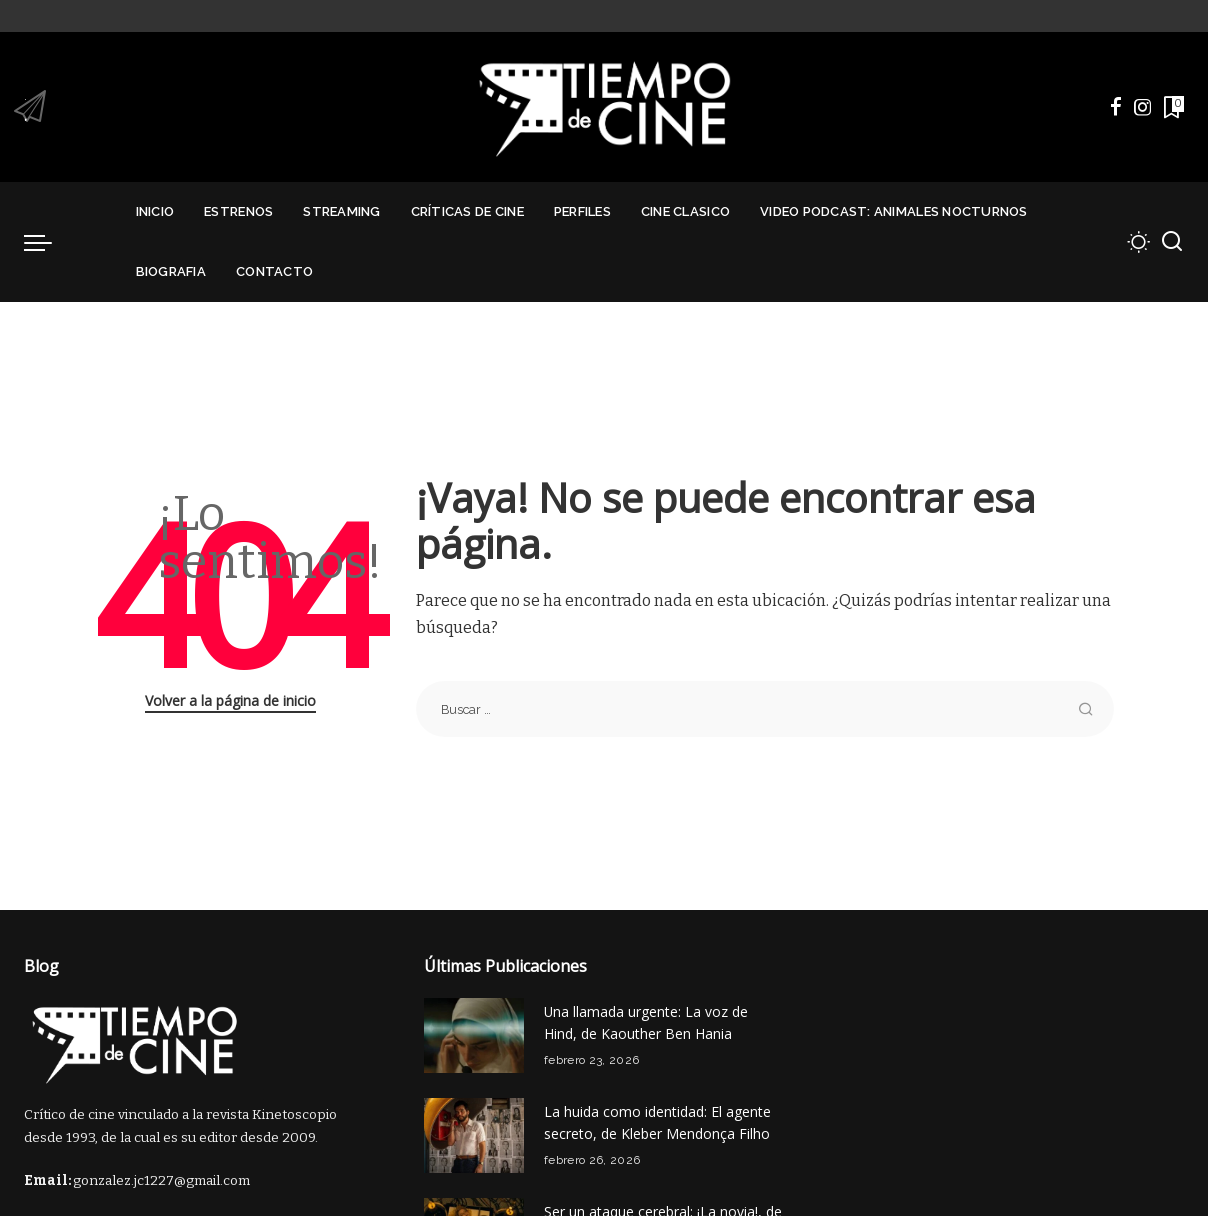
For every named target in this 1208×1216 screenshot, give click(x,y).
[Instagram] (1143, 107)
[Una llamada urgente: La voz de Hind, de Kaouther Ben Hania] (474, 1035)
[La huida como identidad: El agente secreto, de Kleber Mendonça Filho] (474, 1135)
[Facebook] (1116, 107)
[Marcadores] (1172, 107)
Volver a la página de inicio (230, 700)
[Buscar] (1172, 242)
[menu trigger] (48, 242)
